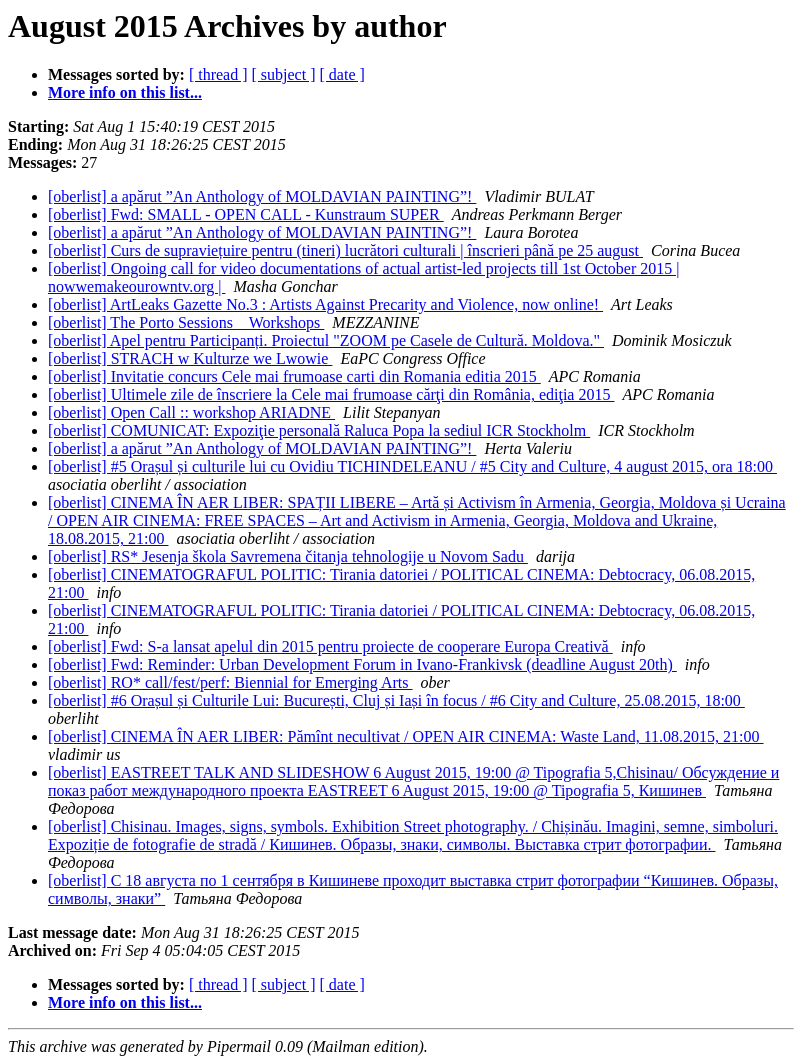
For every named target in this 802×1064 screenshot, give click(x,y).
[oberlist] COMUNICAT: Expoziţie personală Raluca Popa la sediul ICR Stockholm (319, 430)
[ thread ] (218, 74)
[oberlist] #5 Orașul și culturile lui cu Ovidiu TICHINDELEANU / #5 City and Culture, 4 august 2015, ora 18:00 (412, 466)
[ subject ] (284, 74)
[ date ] (342, 74)
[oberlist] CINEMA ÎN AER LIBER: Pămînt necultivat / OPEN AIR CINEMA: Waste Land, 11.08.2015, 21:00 (406, 736)
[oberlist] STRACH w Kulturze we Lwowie (190, 358)
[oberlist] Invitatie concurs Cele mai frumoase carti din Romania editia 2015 (294, 376)
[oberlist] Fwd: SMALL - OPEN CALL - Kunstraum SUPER (246, 214)
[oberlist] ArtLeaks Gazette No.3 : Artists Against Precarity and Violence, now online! (325, 304)
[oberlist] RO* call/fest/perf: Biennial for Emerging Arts (230, 682)
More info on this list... (125, 92)
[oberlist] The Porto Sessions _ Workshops (186, 322)
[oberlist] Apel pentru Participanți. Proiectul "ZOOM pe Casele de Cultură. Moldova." (326, 340)
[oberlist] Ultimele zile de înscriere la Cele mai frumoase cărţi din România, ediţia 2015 (331, 394)
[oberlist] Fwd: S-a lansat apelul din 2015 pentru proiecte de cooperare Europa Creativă (330, 646)
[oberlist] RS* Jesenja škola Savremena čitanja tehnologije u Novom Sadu (288, 556)
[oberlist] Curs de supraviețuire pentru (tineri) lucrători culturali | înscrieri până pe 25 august (345, 250)
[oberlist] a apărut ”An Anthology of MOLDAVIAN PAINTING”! (262, 196)
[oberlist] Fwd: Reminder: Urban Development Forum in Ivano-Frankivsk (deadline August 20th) (362, 664)
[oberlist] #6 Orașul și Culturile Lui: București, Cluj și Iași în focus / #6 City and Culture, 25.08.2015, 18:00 (396, 700)
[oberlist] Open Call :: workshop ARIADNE (191, 412)
